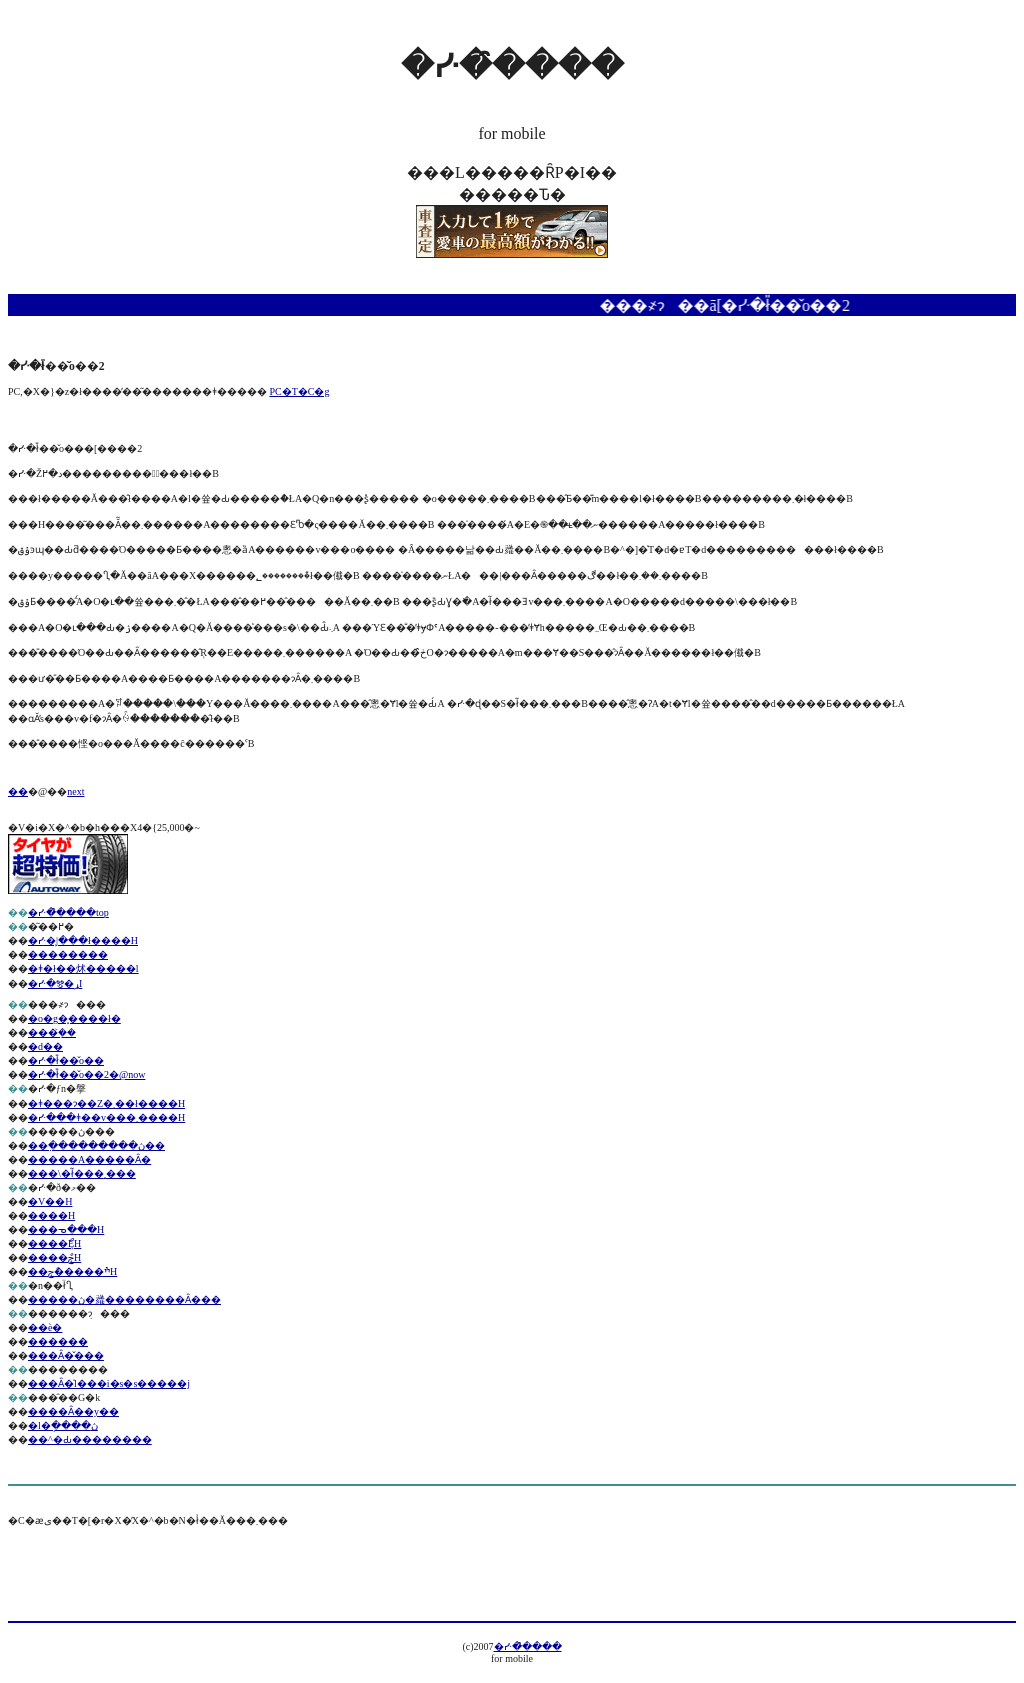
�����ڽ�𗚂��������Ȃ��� (124, 1299)
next (75, 791)
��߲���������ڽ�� (96, 1145)
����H (51, 1215)
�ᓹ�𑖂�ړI (55, 983)
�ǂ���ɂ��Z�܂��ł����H (106, 1103)
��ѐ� (45, 1327)
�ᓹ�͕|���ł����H (83, 940)
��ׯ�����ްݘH (72, 1271)
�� (18, 791)
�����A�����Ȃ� (89, 1159)
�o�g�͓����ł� (74, 1018)
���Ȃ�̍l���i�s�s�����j (109, 1383)
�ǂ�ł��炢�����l (83, 968)
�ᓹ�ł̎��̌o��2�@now (86, 1074)
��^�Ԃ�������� (90, 1439)
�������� (68, 954)
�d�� (45, 1046)
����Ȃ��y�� (73, 1411)
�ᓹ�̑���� (528, 1646)
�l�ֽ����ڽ (63, 1425)
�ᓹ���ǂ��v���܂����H (106, 1117)
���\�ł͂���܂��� (82, 1173)
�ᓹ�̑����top (68, 912)
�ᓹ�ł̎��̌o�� (66, 1060)
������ (58, 1341)
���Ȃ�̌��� (66, 1355)
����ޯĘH (54, 1243)
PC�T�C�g (299, 391)
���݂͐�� (52, 1032)
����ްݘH (54, 1257)
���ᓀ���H (66, 1229)
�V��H (50, 1201)
